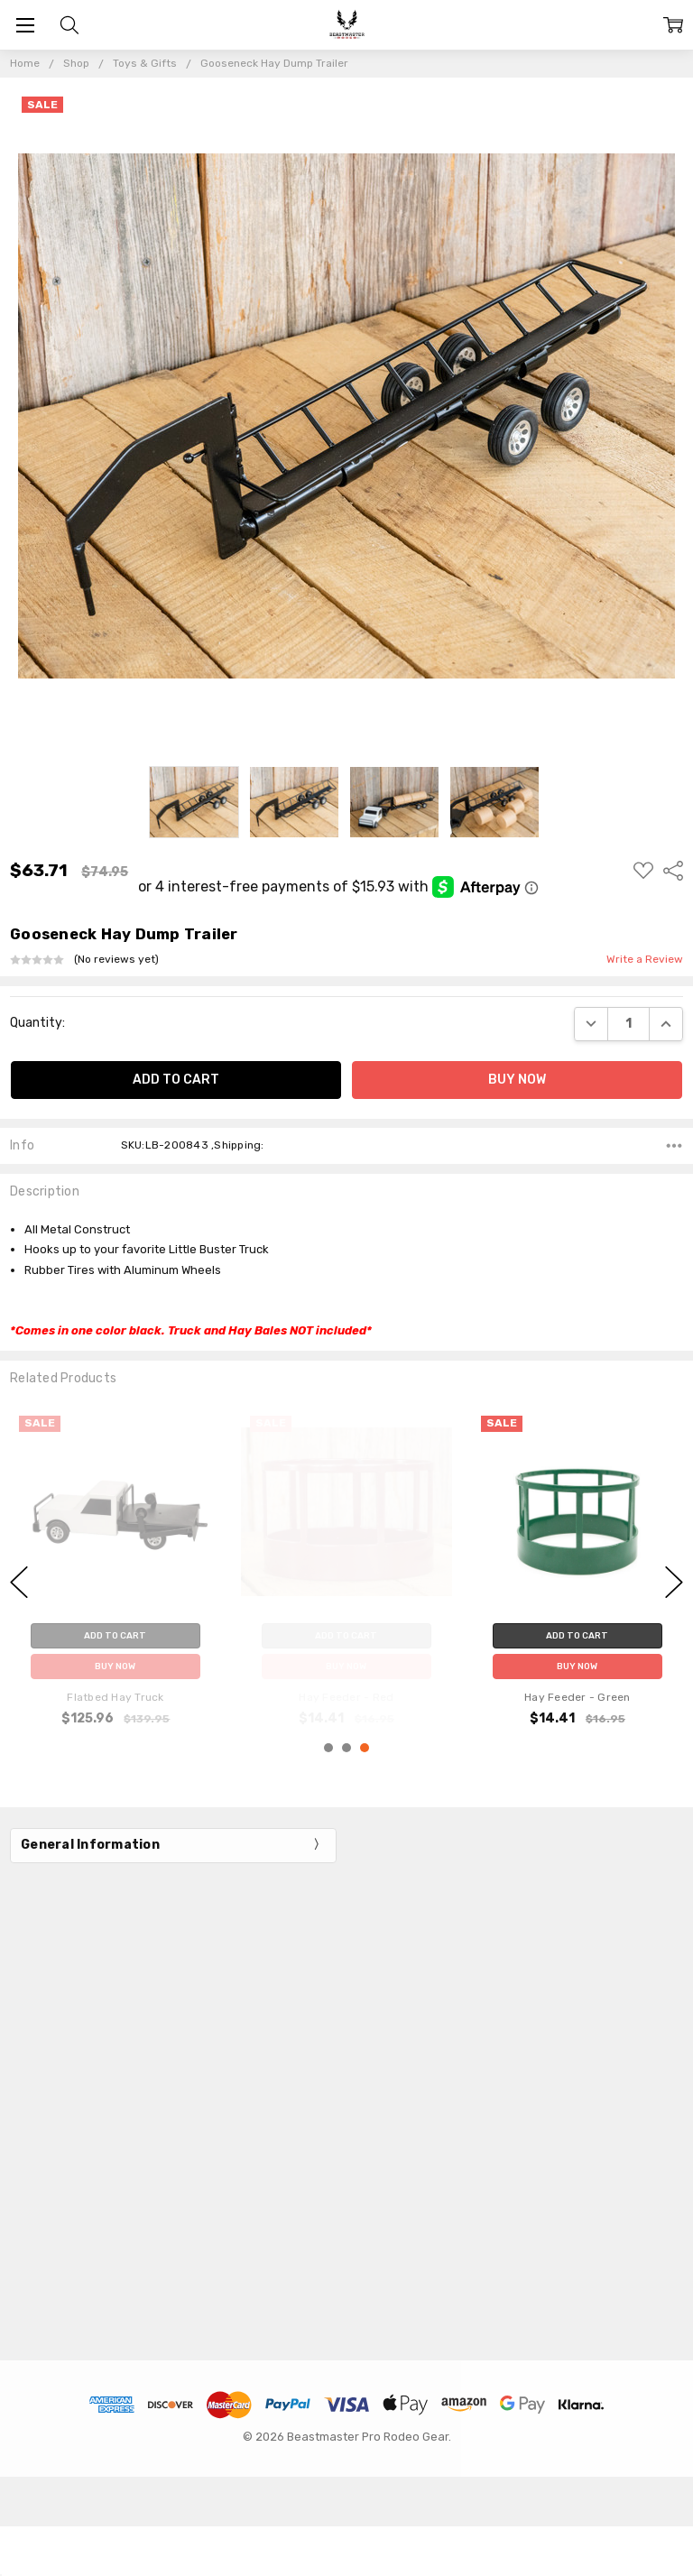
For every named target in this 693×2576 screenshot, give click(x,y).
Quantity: (37, 1022)
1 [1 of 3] (328, 1748)
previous (19, 1582)
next (674, 1582)
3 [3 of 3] (365, 1748)
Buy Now (577, 1666)
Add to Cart (577, 1635)
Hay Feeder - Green (577, 1697)
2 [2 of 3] (346, 1748)
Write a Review (644, 959)
